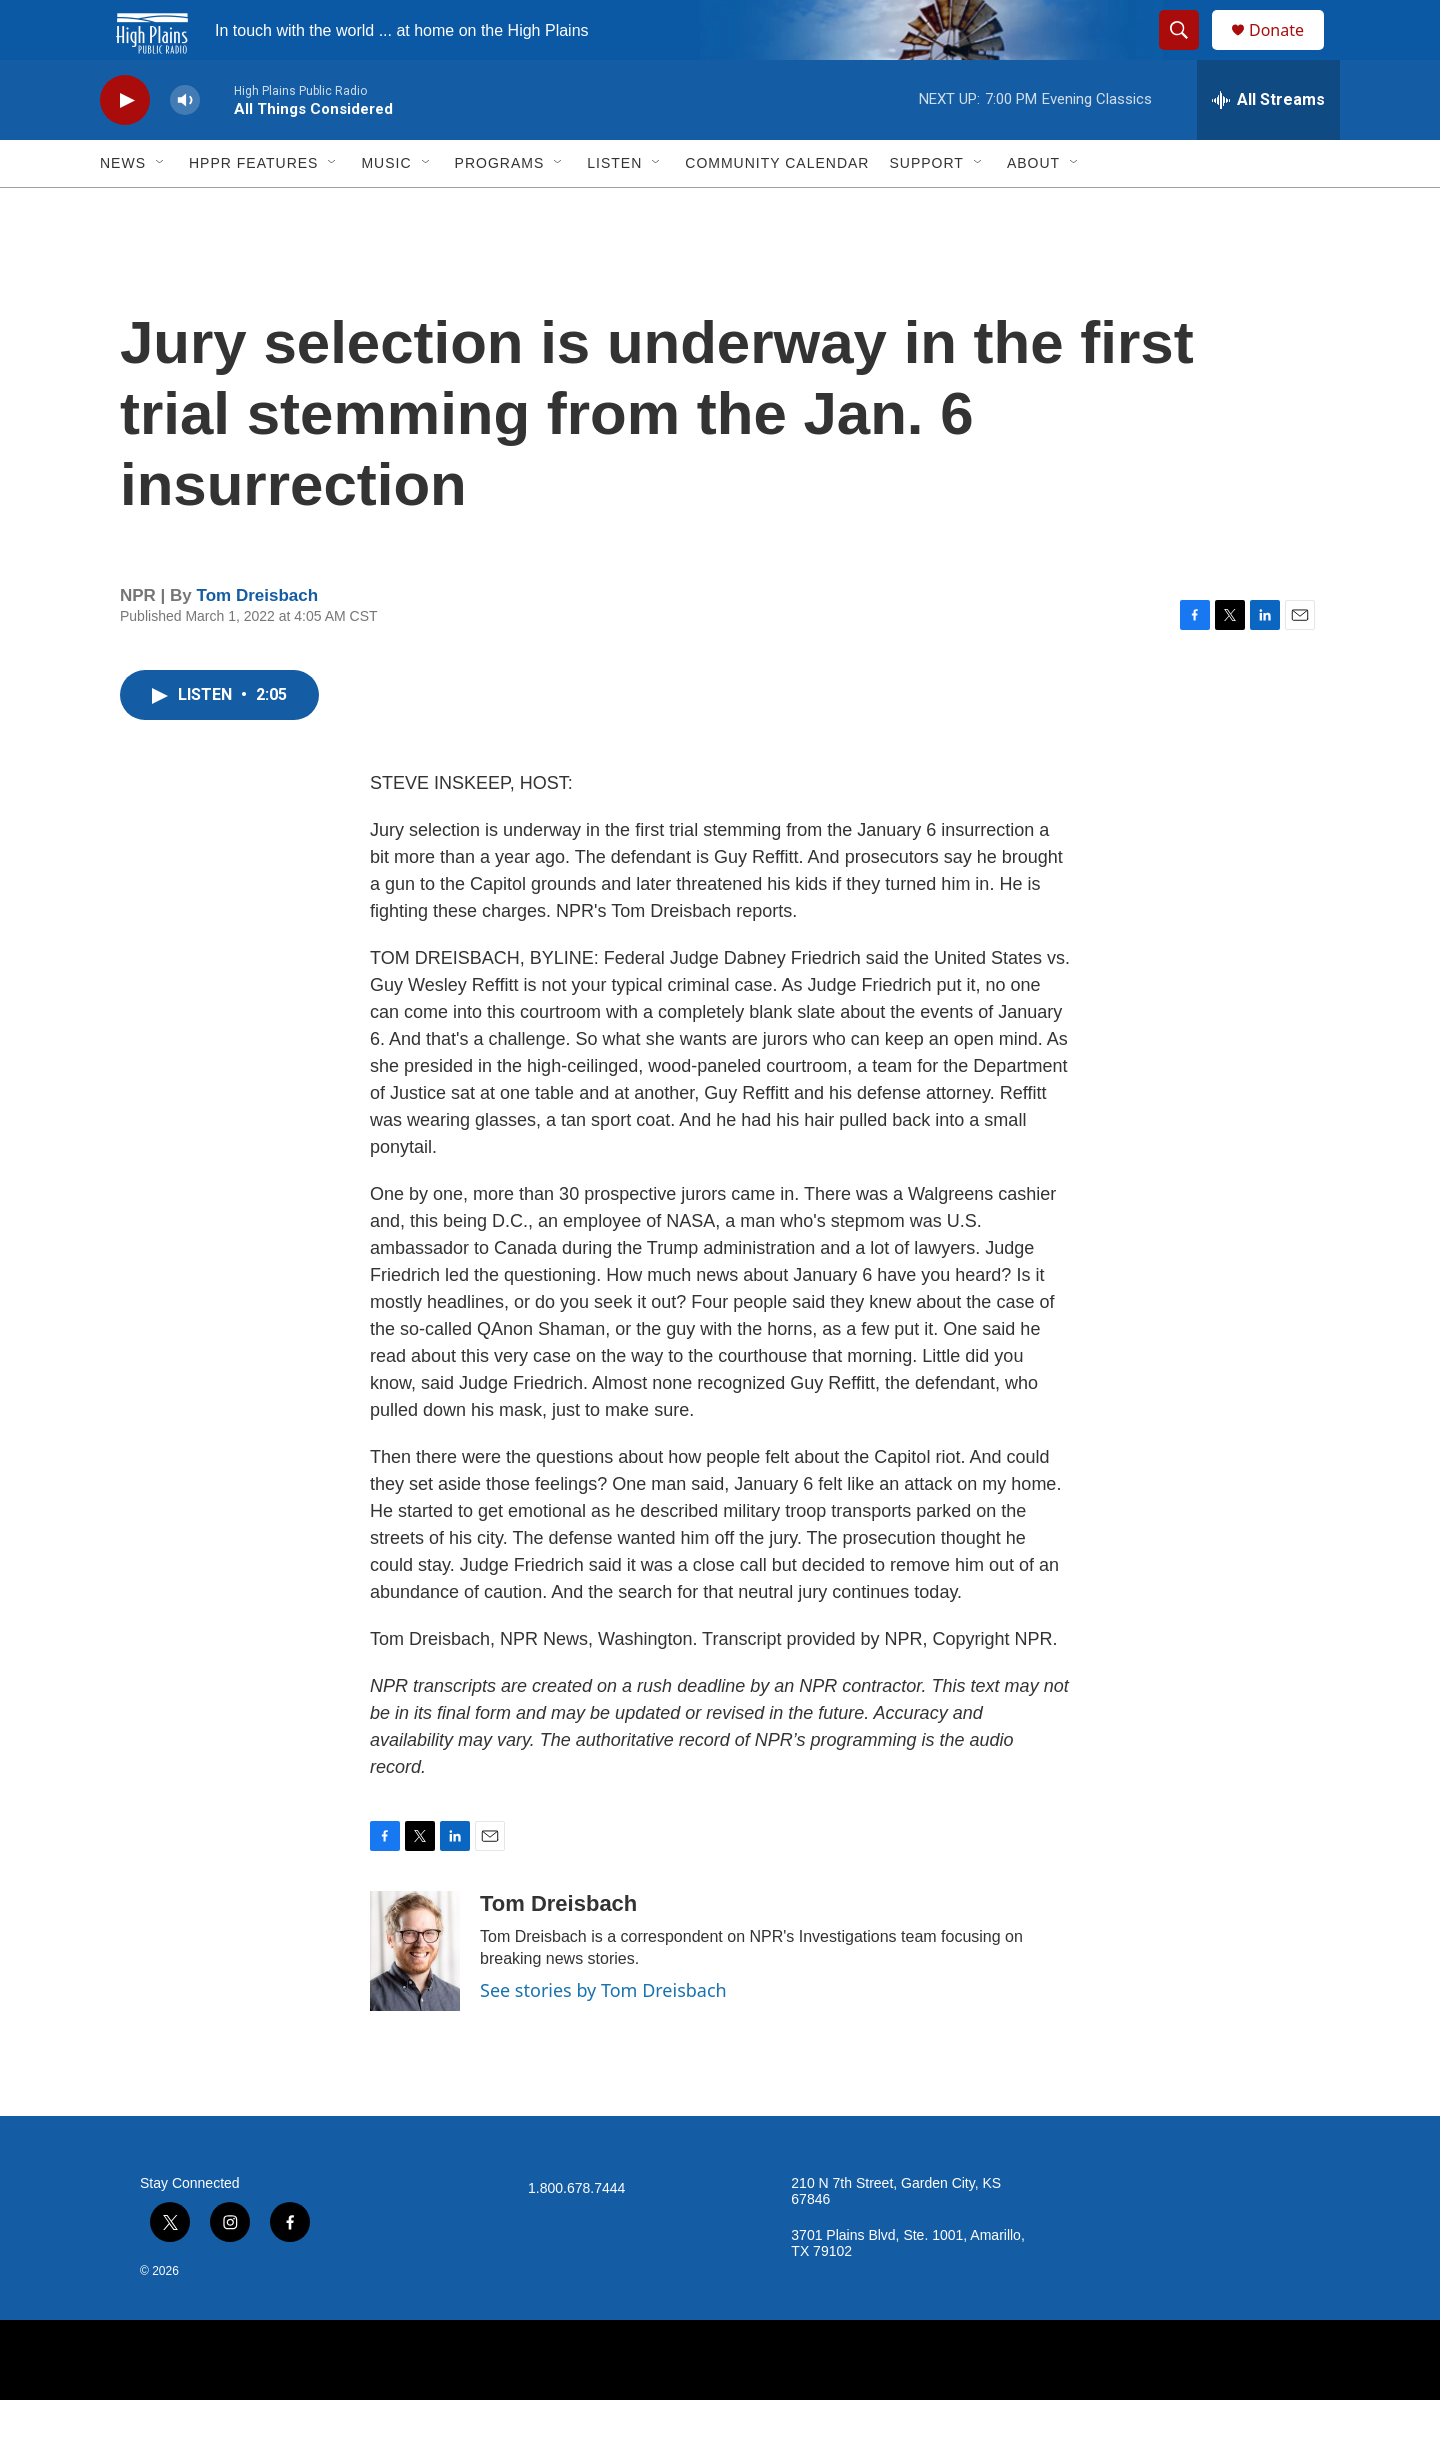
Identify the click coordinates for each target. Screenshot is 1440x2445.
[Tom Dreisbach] (415, 1996)
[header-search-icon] (1188, 53)
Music (386, 208)
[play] (125, 145)
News (123, 208)
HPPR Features (253, 208)
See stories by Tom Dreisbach (603, 2035)
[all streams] (1268, 145)
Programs (500, 208)
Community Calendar (777, 208)
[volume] (185, 145)
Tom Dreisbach (258, 640)
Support (926, 208)
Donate (1289, 52)
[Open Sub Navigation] (161, 208)
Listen (614, 208)
